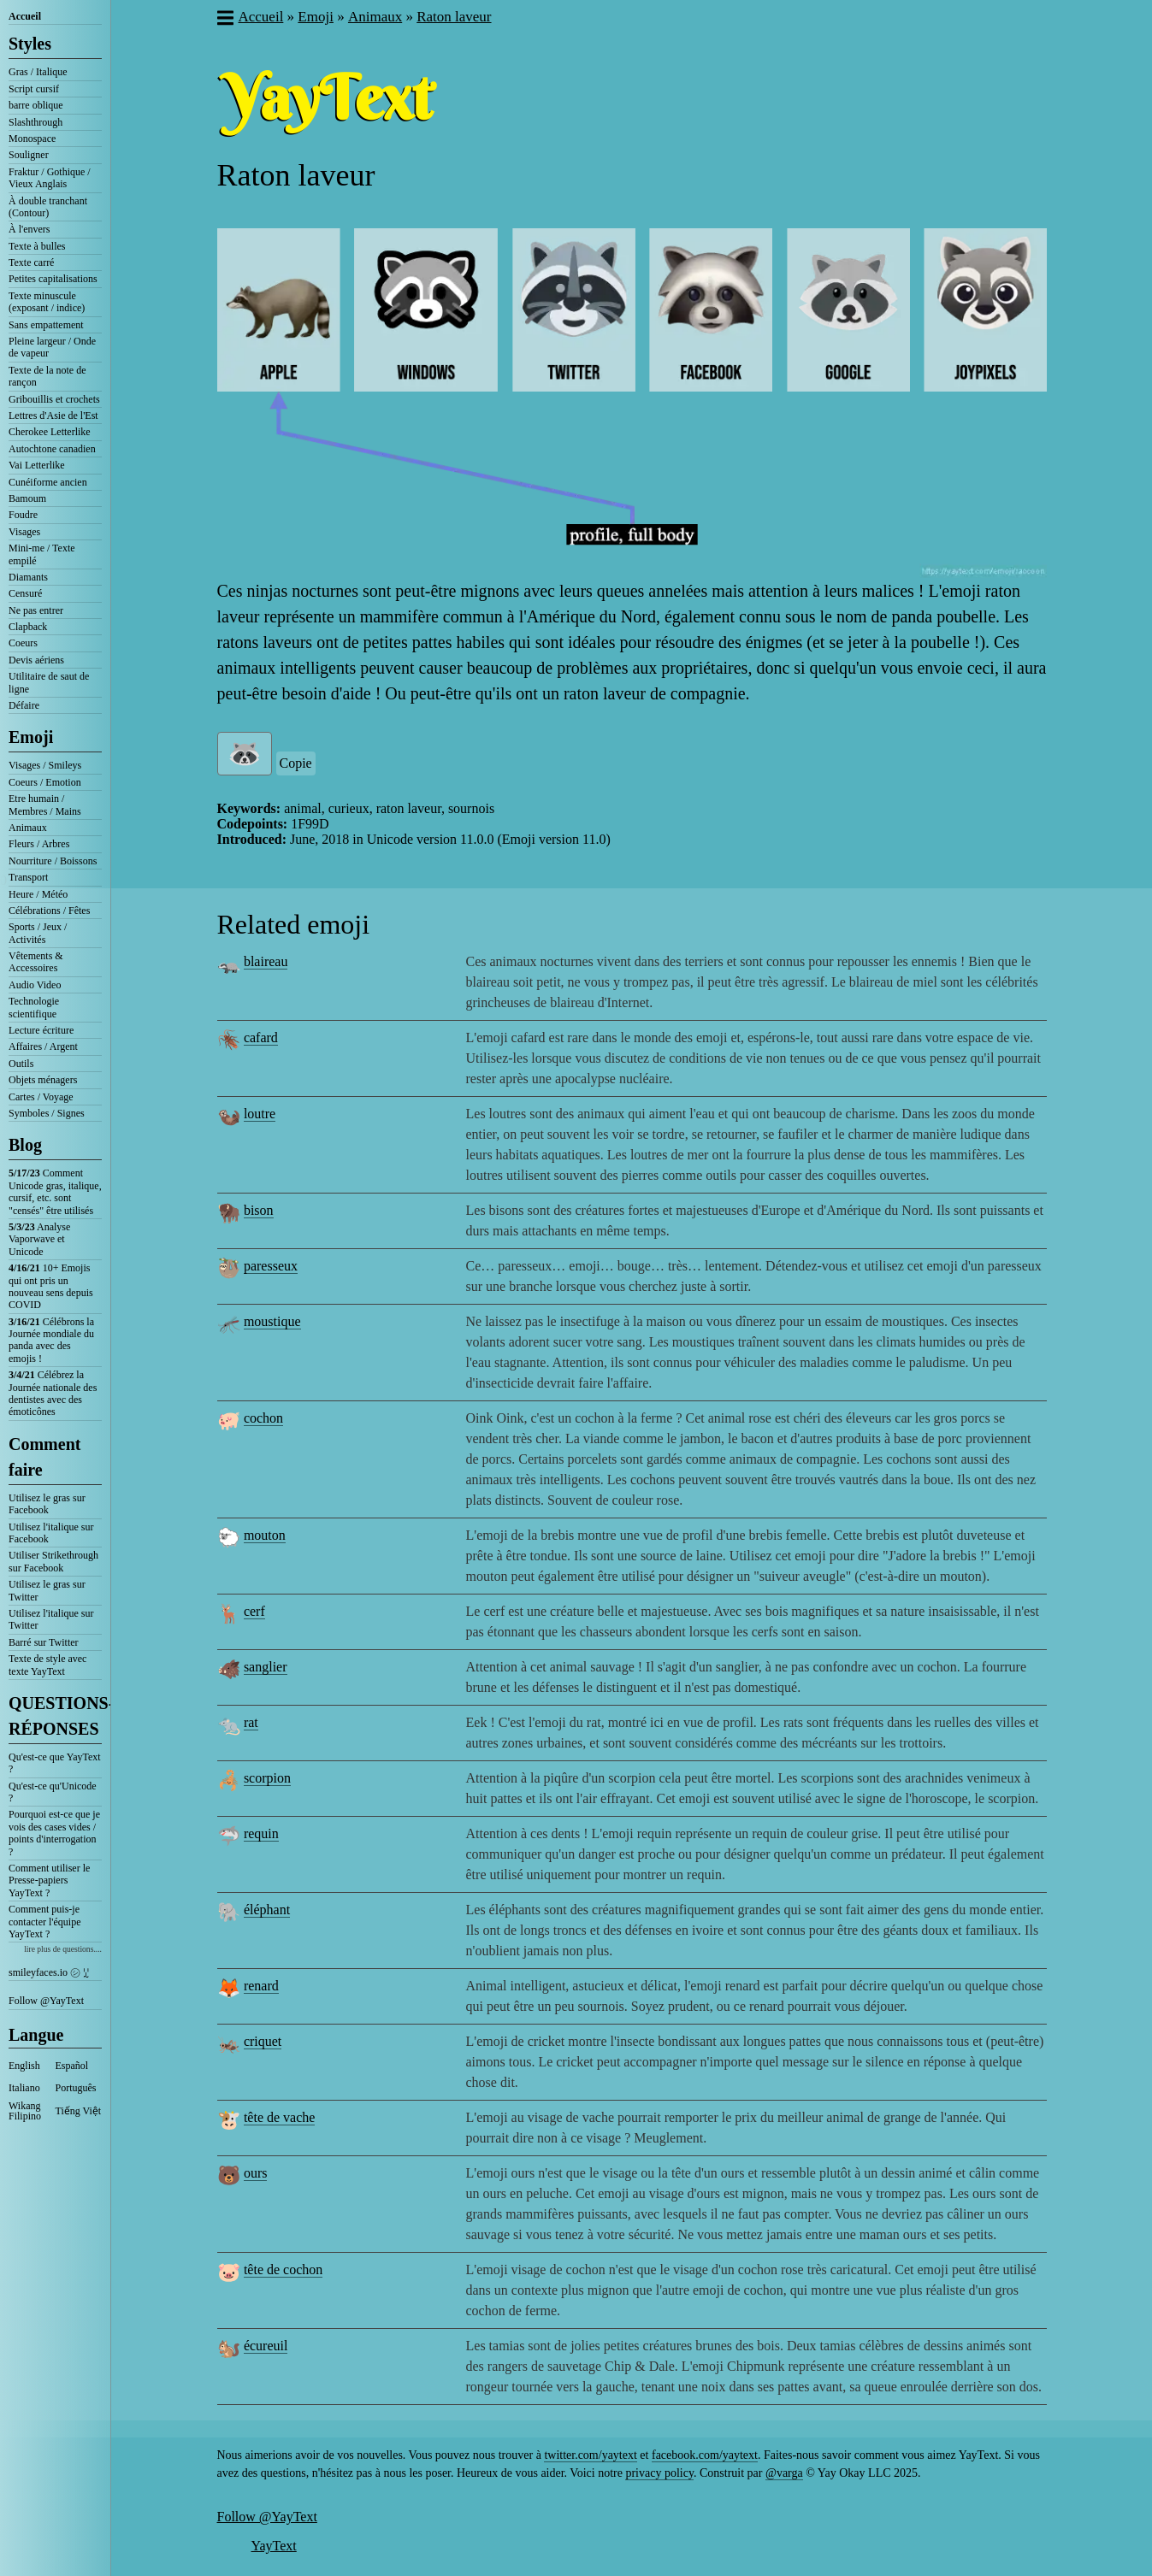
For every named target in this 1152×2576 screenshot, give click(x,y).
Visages (24, 532)
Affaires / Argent (43, 1046)
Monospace (32, 138)
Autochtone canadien (52, 449)
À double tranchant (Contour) (48, 207)
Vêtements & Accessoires (36, 962)
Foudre (23, 515)
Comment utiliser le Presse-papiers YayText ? (49, 1880)
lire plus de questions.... (63, 1949)
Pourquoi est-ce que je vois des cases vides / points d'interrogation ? (54, 1832)
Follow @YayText (46, 2001)
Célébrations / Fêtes (49, 911)
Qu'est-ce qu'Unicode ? (53, 1792)
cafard (261, 1037)
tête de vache (280, 2117)
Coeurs (23, 643)
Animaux (28, 828)
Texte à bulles (37, 246)
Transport (28, 877)
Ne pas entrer (36, 610)
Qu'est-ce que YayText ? (55, 1763)
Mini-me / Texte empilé (42, 554)
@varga (784, 2473)
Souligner (29, 155)
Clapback (28, 627)
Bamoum (27, 498)
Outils (21, 1064)
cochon (263, 1418)
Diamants (28, 577)
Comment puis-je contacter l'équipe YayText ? (44, 1921)
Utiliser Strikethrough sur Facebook (53, 1561)
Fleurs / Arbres (39, 844)
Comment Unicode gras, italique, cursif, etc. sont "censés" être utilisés (55, 1191)
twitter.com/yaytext (590, 2455)
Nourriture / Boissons (53, 861)
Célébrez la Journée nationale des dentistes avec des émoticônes (53, 1393)
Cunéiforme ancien (48, 482)
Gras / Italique (38, 72)
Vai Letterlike (37, 465)
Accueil (25, 16)
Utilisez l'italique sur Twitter (51, 1619)
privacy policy (659, 2473)
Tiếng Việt (79, 2111)
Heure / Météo (38, 894)
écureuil (266, 2345)
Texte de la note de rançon (47, 376)
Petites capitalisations (53, 279)
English (24, 2066)
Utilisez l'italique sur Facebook (51, 1533)
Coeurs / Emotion (45, 782)
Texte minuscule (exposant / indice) (47, 302)
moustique (272, 1321)
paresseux (271, 1266)
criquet (262, 2041)
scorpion (267, 1778)
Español (72, 2066)
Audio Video (35, 985)
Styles (30, 43)
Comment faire (44, 1457)
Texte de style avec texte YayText (47, 1665)
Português (76, 2088)
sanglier (265, 1666)
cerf (254, 1611)
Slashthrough (35, 122)
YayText (274, 2545)
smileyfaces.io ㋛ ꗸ (49, 1972)
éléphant (267, 1909)
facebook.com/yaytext (705, 2455)
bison (259, 1210)
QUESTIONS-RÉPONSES (55, 1716)
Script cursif (34, 89)
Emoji (31, 737)
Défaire (24, 705)
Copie (296, 763)
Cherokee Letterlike (50, 432)
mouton (265, 1535)
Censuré (25, 593)
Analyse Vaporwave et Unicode (39, 1239)
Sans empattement (46, 325)
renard (261, 1985)
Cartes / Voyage (41, 1097)
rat (251, 1722)
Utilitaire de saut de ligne (49, 682)
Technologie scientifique (34, 1007)
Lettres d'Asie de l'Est (53, 415)
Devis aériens (36, 660)
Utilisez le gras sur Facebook (47, 1504)
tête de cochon (283, 2269)
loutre (259, 1113)
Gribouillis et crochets (54, 399)
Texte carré (31, 262)
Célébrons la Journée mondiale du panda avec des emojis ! (51, 1340)
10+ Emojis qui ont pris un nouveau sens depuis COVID (51, 1286)
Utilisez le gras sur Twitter (47, 1590)
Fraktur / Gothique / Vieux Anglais (50, 178)
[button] (224, 20)
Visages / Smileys (45, 765)
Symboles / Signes (47, 1113)
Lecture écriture (41, 1030)
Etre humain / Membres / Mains (45, 804)
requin (261, 1833)
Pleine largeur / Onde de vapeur (52, 347)
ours (256, 2173)
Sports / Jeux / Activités (38, 933)
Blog (25, 1144)
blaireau (266, 961)
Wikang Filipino (25, 2111)
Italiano (24, 2088)
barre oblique (36, 105)
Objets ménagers (43, 1080)
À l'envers (29, 229)
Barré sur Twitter (44, 1642)
